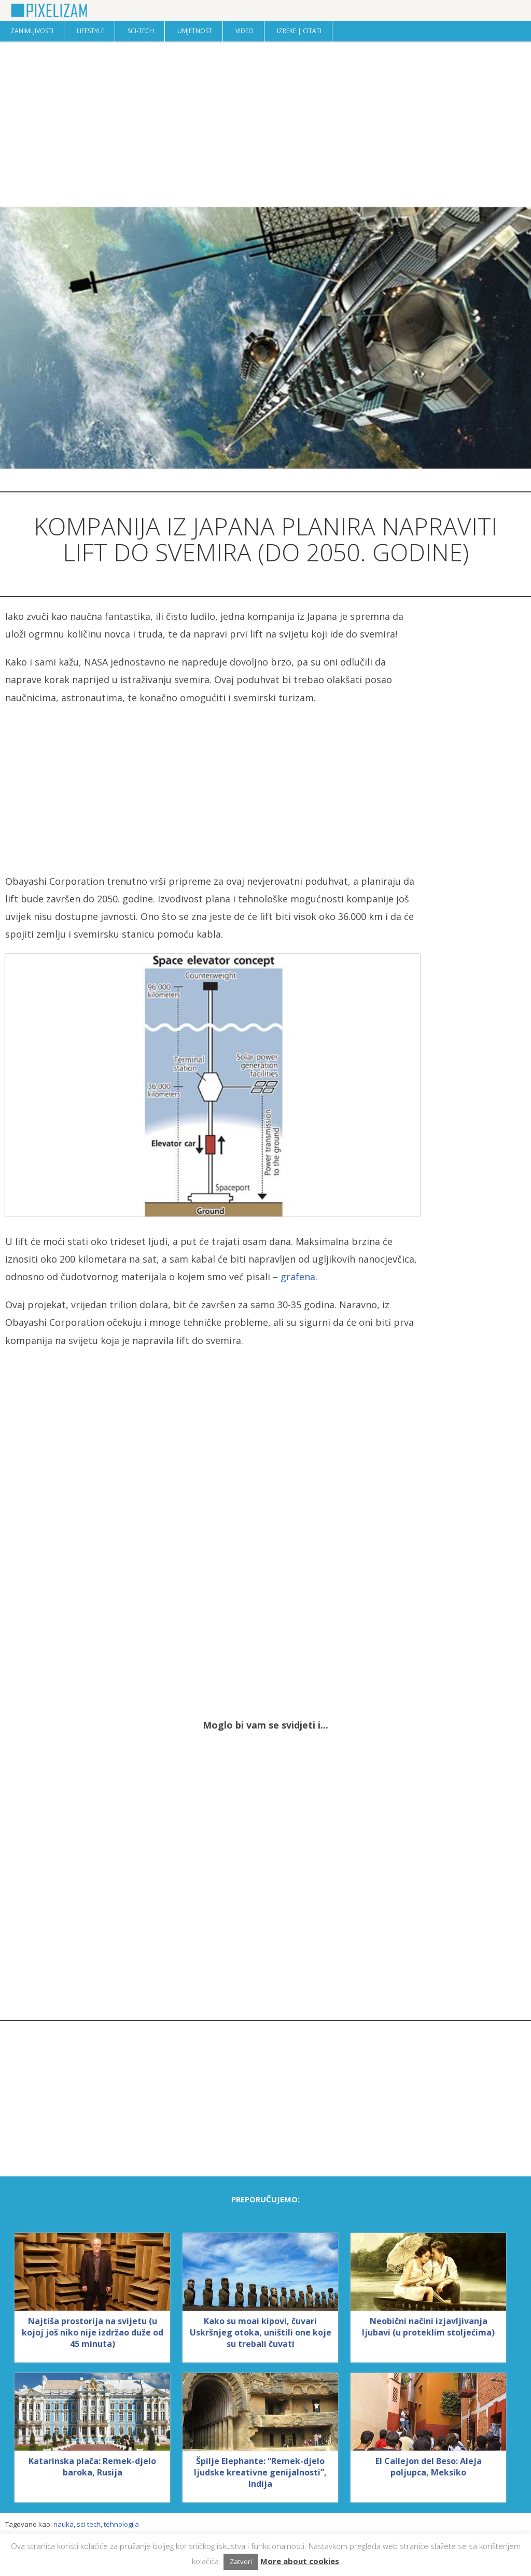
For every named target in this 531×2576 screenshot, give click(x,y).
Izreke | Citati (299, 30)
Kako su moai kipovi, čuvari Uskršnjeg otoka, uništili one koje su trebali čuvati (260, 2332)
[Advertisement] (265, 124)
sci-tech (89, 2524)
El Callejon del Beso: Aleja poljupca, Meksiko (428, 2466)
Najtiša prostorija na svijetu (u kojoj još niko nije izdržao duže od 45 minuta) (92, 2332)
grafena (298, 1276)
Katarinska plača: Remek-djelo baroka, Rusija (92, 2466)
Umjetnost (194, 30)
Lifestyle (90, 30)
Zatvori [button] (241, 2561)
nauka (63, 2524)
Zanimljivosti (31, 30)
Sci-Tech (141, 30)
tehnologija (121, 2524)
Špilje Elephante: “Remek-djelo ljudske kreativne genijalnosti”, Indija (260, 2472)
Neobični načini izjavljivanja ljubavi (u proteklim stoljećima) (428, 2326)
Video (244, 30)
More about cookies (299, 2561)
